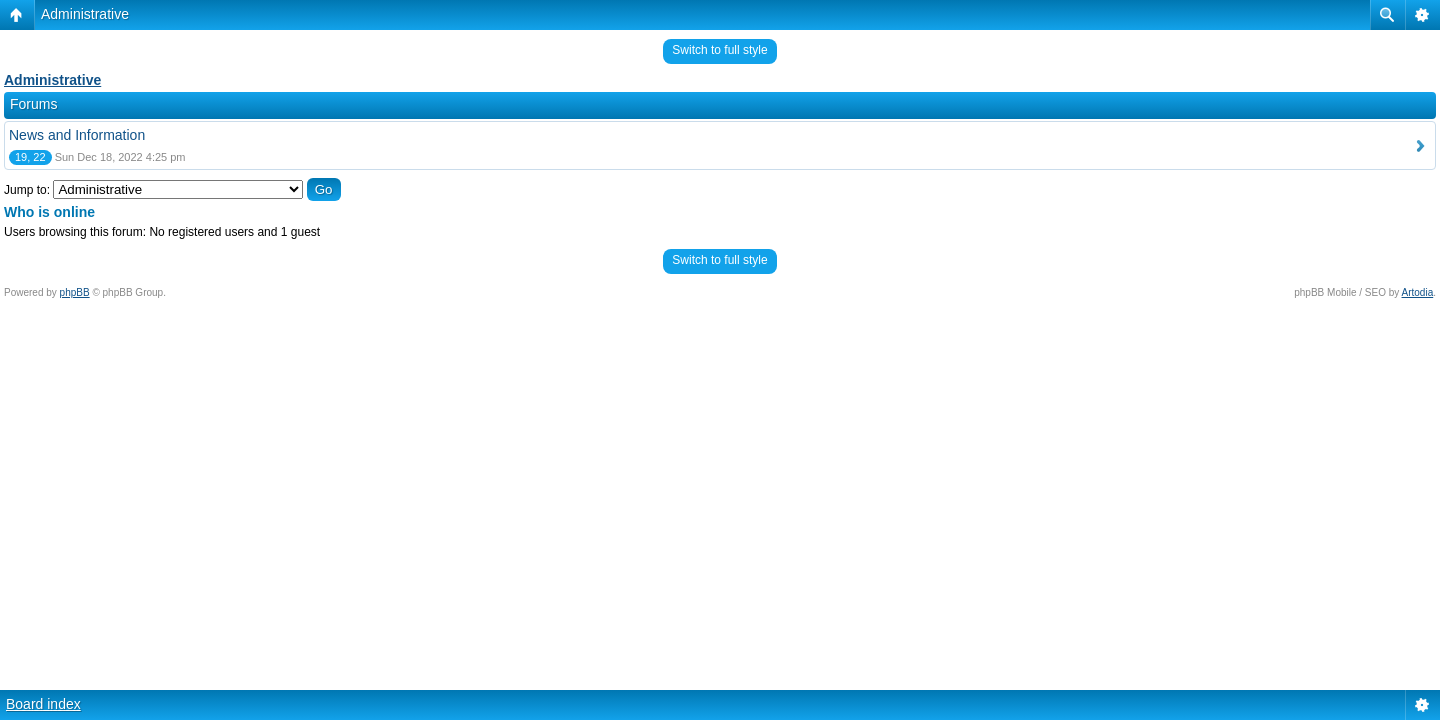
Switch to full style (719, 50)
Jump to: (27, 190)
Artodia (1418, 292)
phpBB (75, 292)
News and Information (77, 135)
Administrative (85, 14)
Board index (43, 704)
